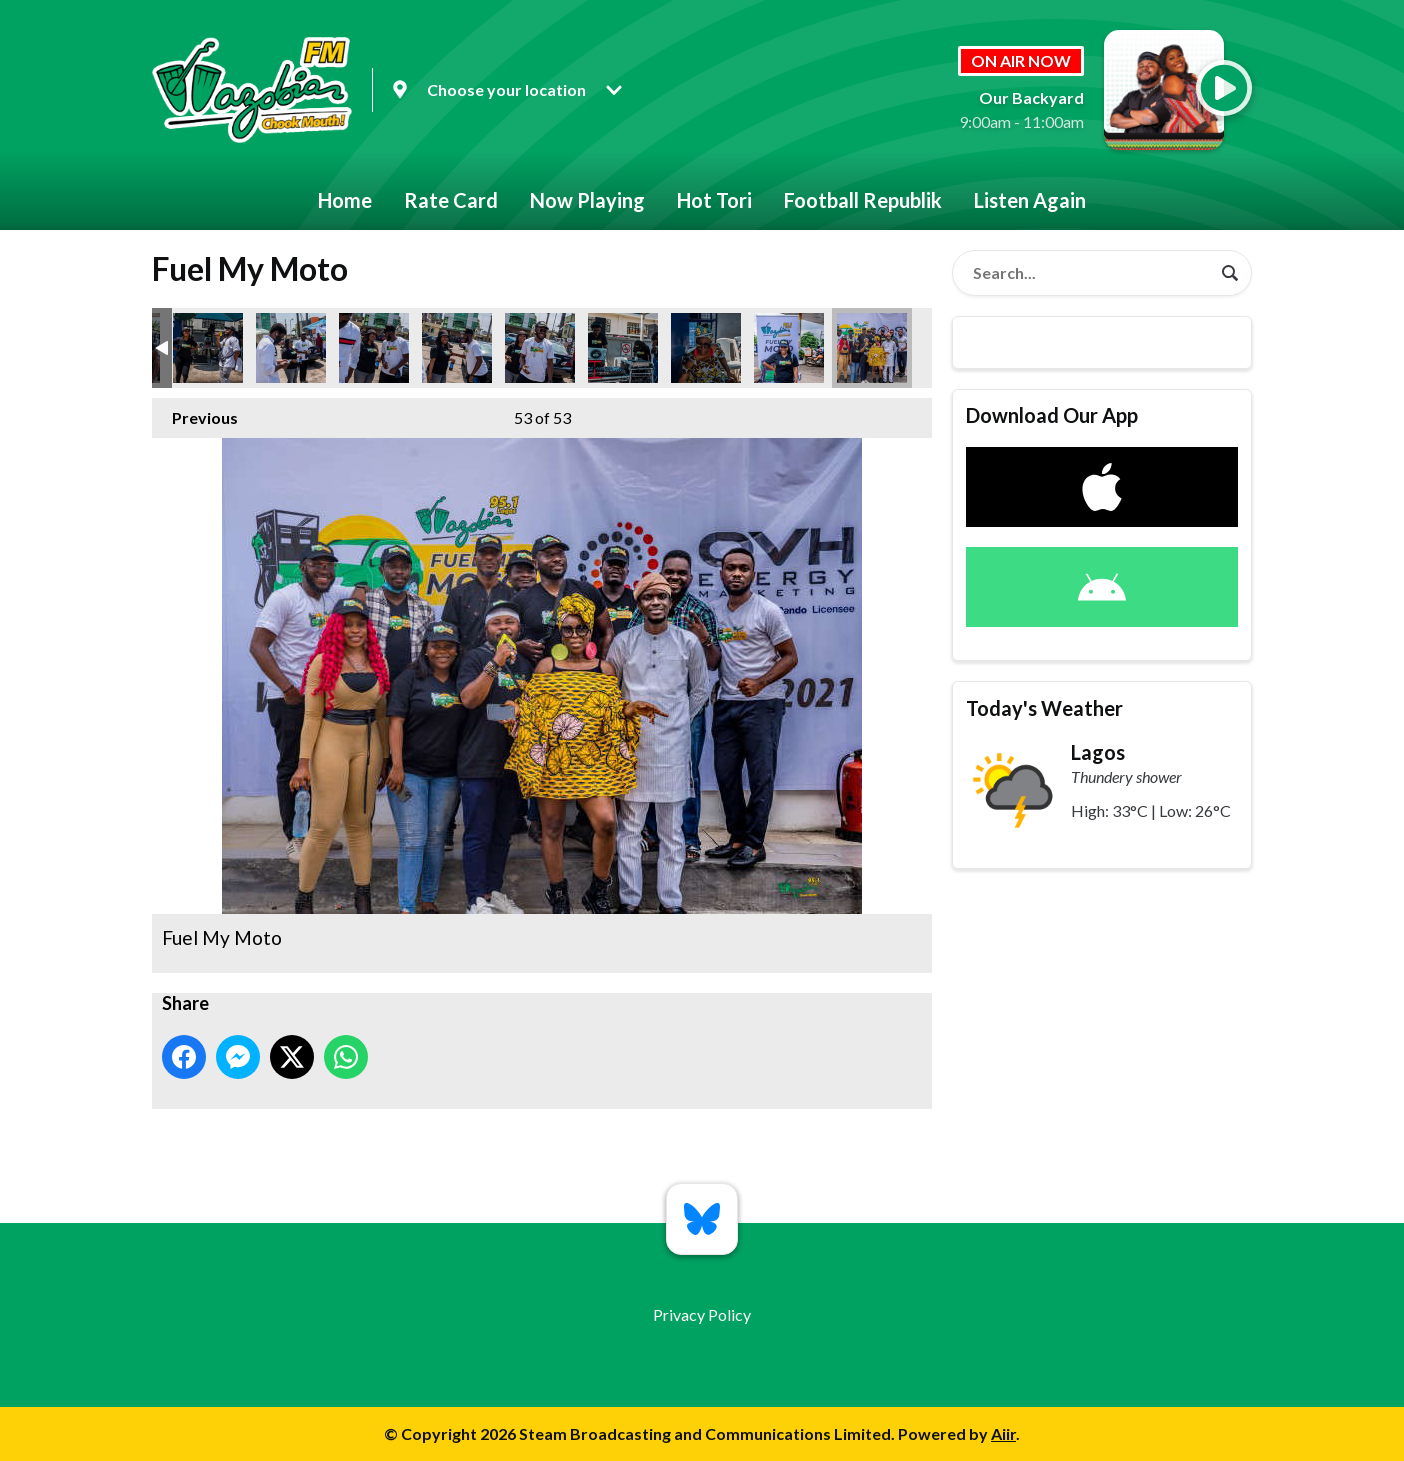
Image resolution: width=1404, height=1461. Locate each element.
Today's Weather (1044, 708)
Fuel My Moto (208, 348)
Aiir (1003, 1433)
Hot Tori (714, 200)
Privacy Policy (702, 1314)
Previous (195, 412)
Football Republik (863, 200)
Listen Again (1030, 200)
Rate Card (451, 200)
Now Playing (587, 200)
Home (345, 200)
